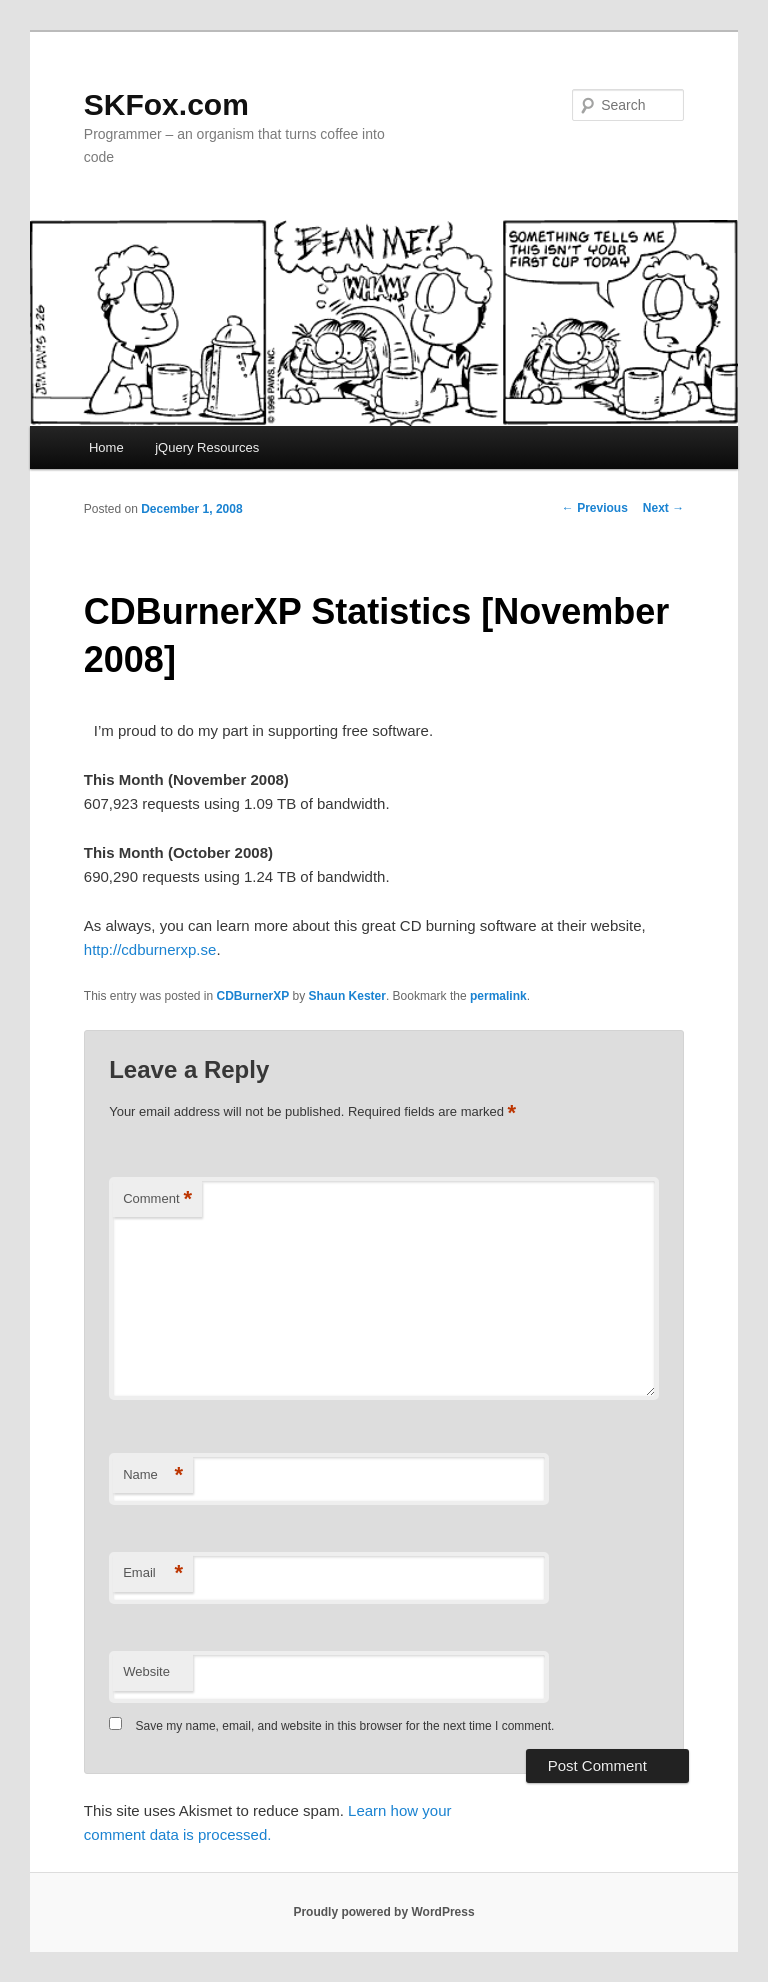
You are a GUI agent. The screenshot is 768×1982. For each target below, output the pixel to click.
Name (153, 1475)
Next (663, 508)
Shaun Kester (347, 996)
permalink (498, 996)
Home (106, 447)
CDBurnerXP (253, 996)
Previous (595, 508)
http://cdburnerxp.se (150, 949)
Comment (157, 1199)
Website (146, 1671)
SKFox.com (166, 104)
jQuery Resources (207, 447)
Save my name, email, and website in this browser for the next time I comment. (345, 1726)
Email (153, 1573)
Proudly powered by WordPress (383, 1912)
